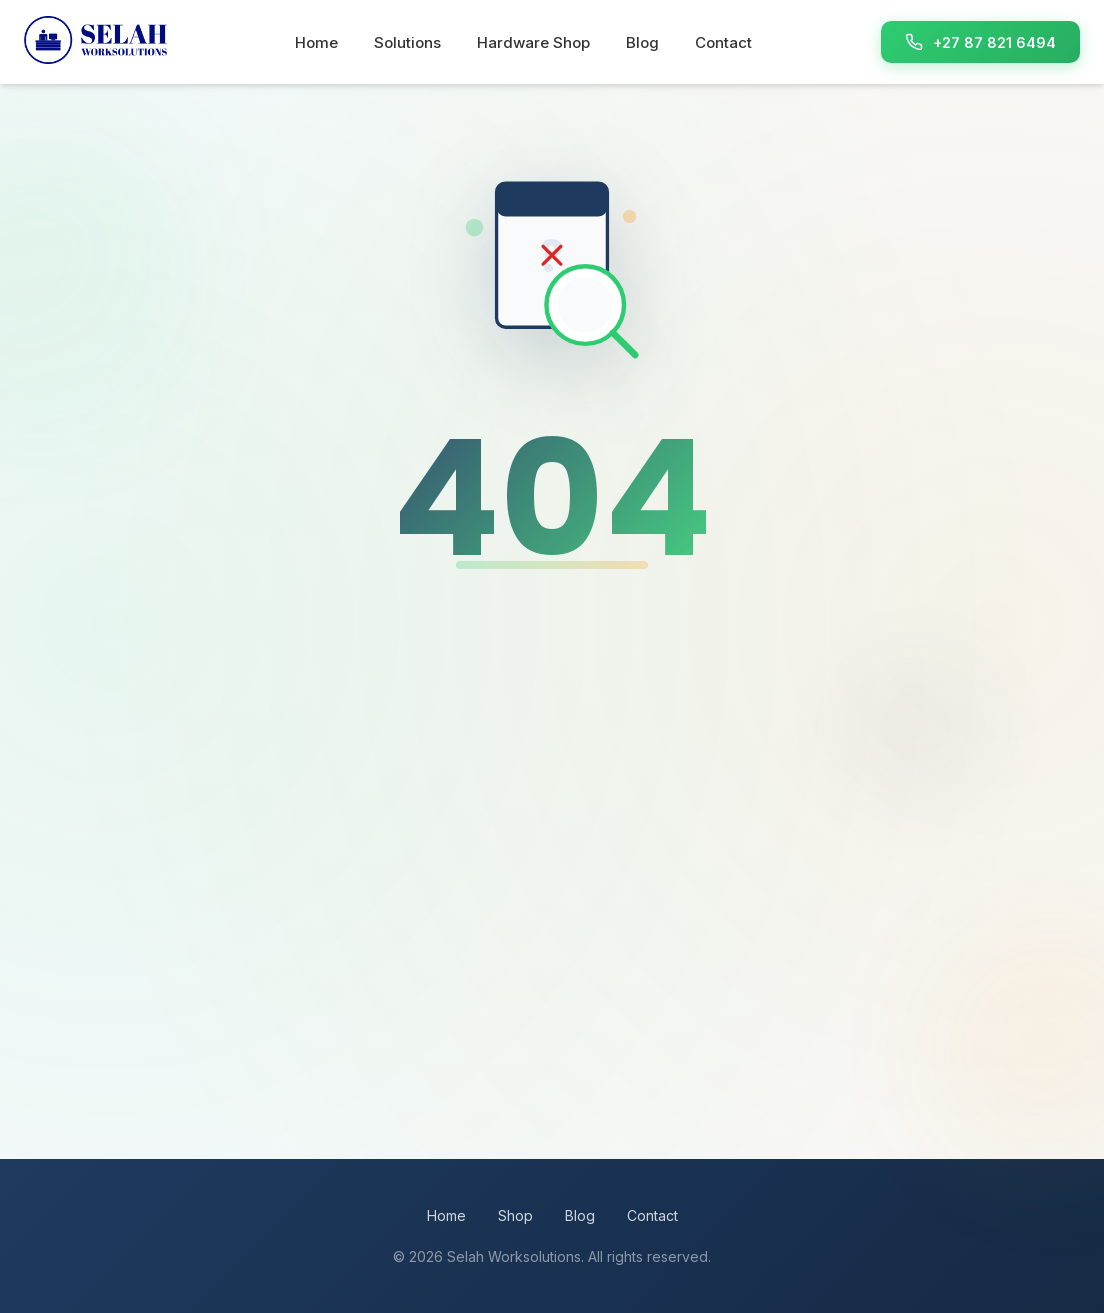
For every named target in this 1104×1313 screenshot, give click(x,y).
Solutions (407, 42)
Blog (642, 42)
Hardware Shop (533, 42)
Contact (723, 42)
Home (316, 42)
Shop (515, 1215)
